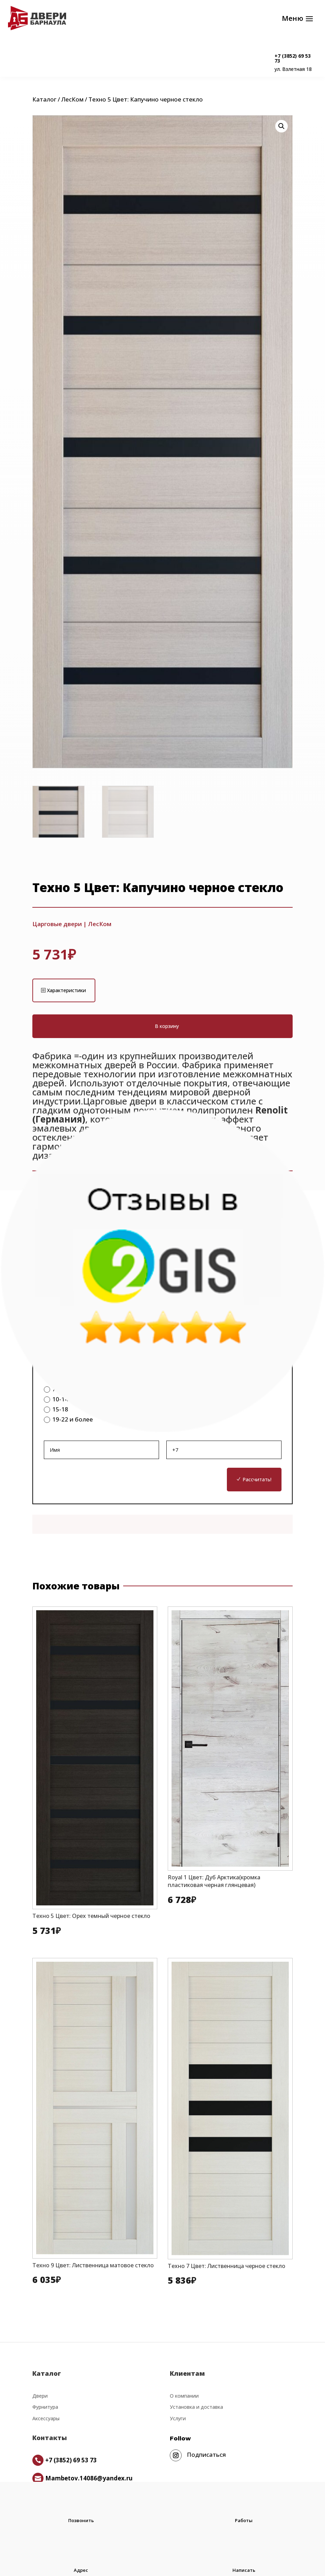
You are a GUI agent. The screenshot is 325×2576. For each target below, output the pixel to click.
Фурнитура (45, 2410)
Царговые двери (57, 927)
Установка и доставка (196, 2410)
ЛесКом (72, 103)
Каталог (44, 103)
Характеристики (66, 993)
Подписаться (206, 2458)
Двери (40, 2399)
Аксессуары (46, 2422)
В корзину (167, 1029)
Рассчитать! (257, 1483)
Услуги (178, 2422)
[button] (281, 129)
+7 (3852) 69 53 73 (293, 58)
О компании (184, 2399)
